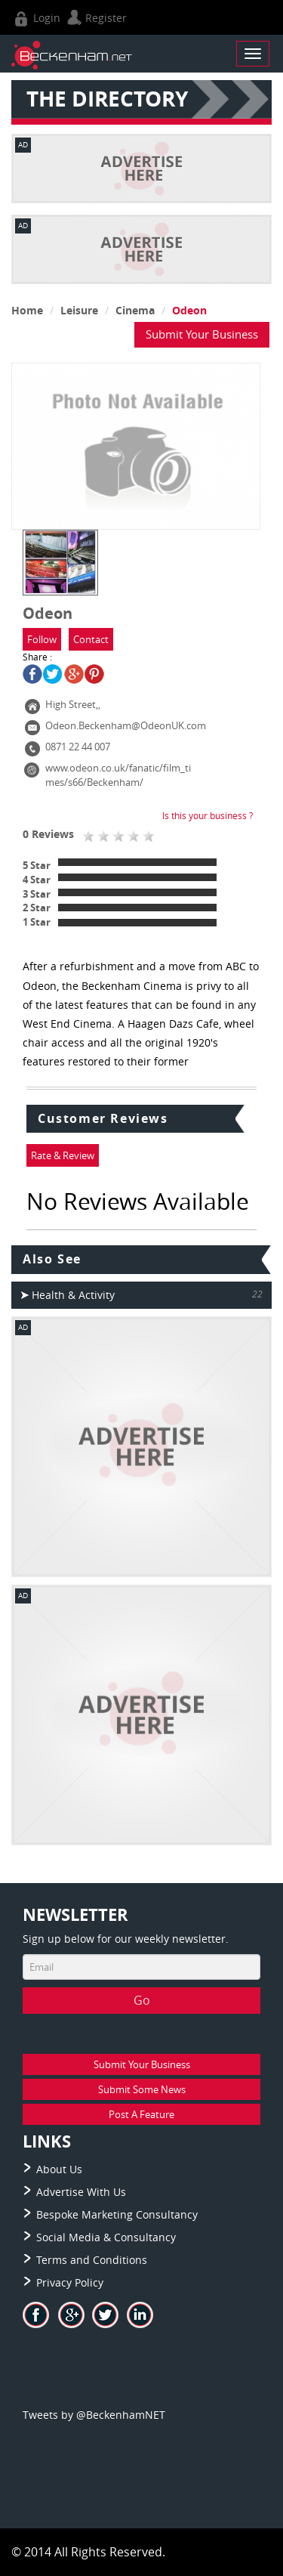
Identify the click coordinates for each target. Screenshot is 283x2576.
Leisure (79, 310)
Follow (42, 639)
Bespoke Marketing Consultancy (117, 2214)
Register (95, 18)
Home (27, 310)
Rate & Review (62, 1155)
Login (35, 18)
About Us (59, 2169)
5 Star (37, 865)
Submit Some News (142, 2089)
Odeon (189, 310)
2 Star (37, 907)
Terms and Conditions (91, 2260)
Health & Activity (67, 1295)
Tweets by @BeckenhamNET (94, 2414)
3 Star (37, 894)
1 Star (37, 922)
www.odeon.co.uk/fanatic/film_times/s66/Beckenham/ (118, 775)
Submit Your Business (202, 334)
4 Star (37, 879)
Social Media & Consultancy (106, 2237)
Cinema (135, 310)
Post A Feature (141, 2114)
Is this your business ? (207, 815)
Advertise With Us (81, 2192)
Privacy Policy (69, 2282)
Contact (91, 639)
